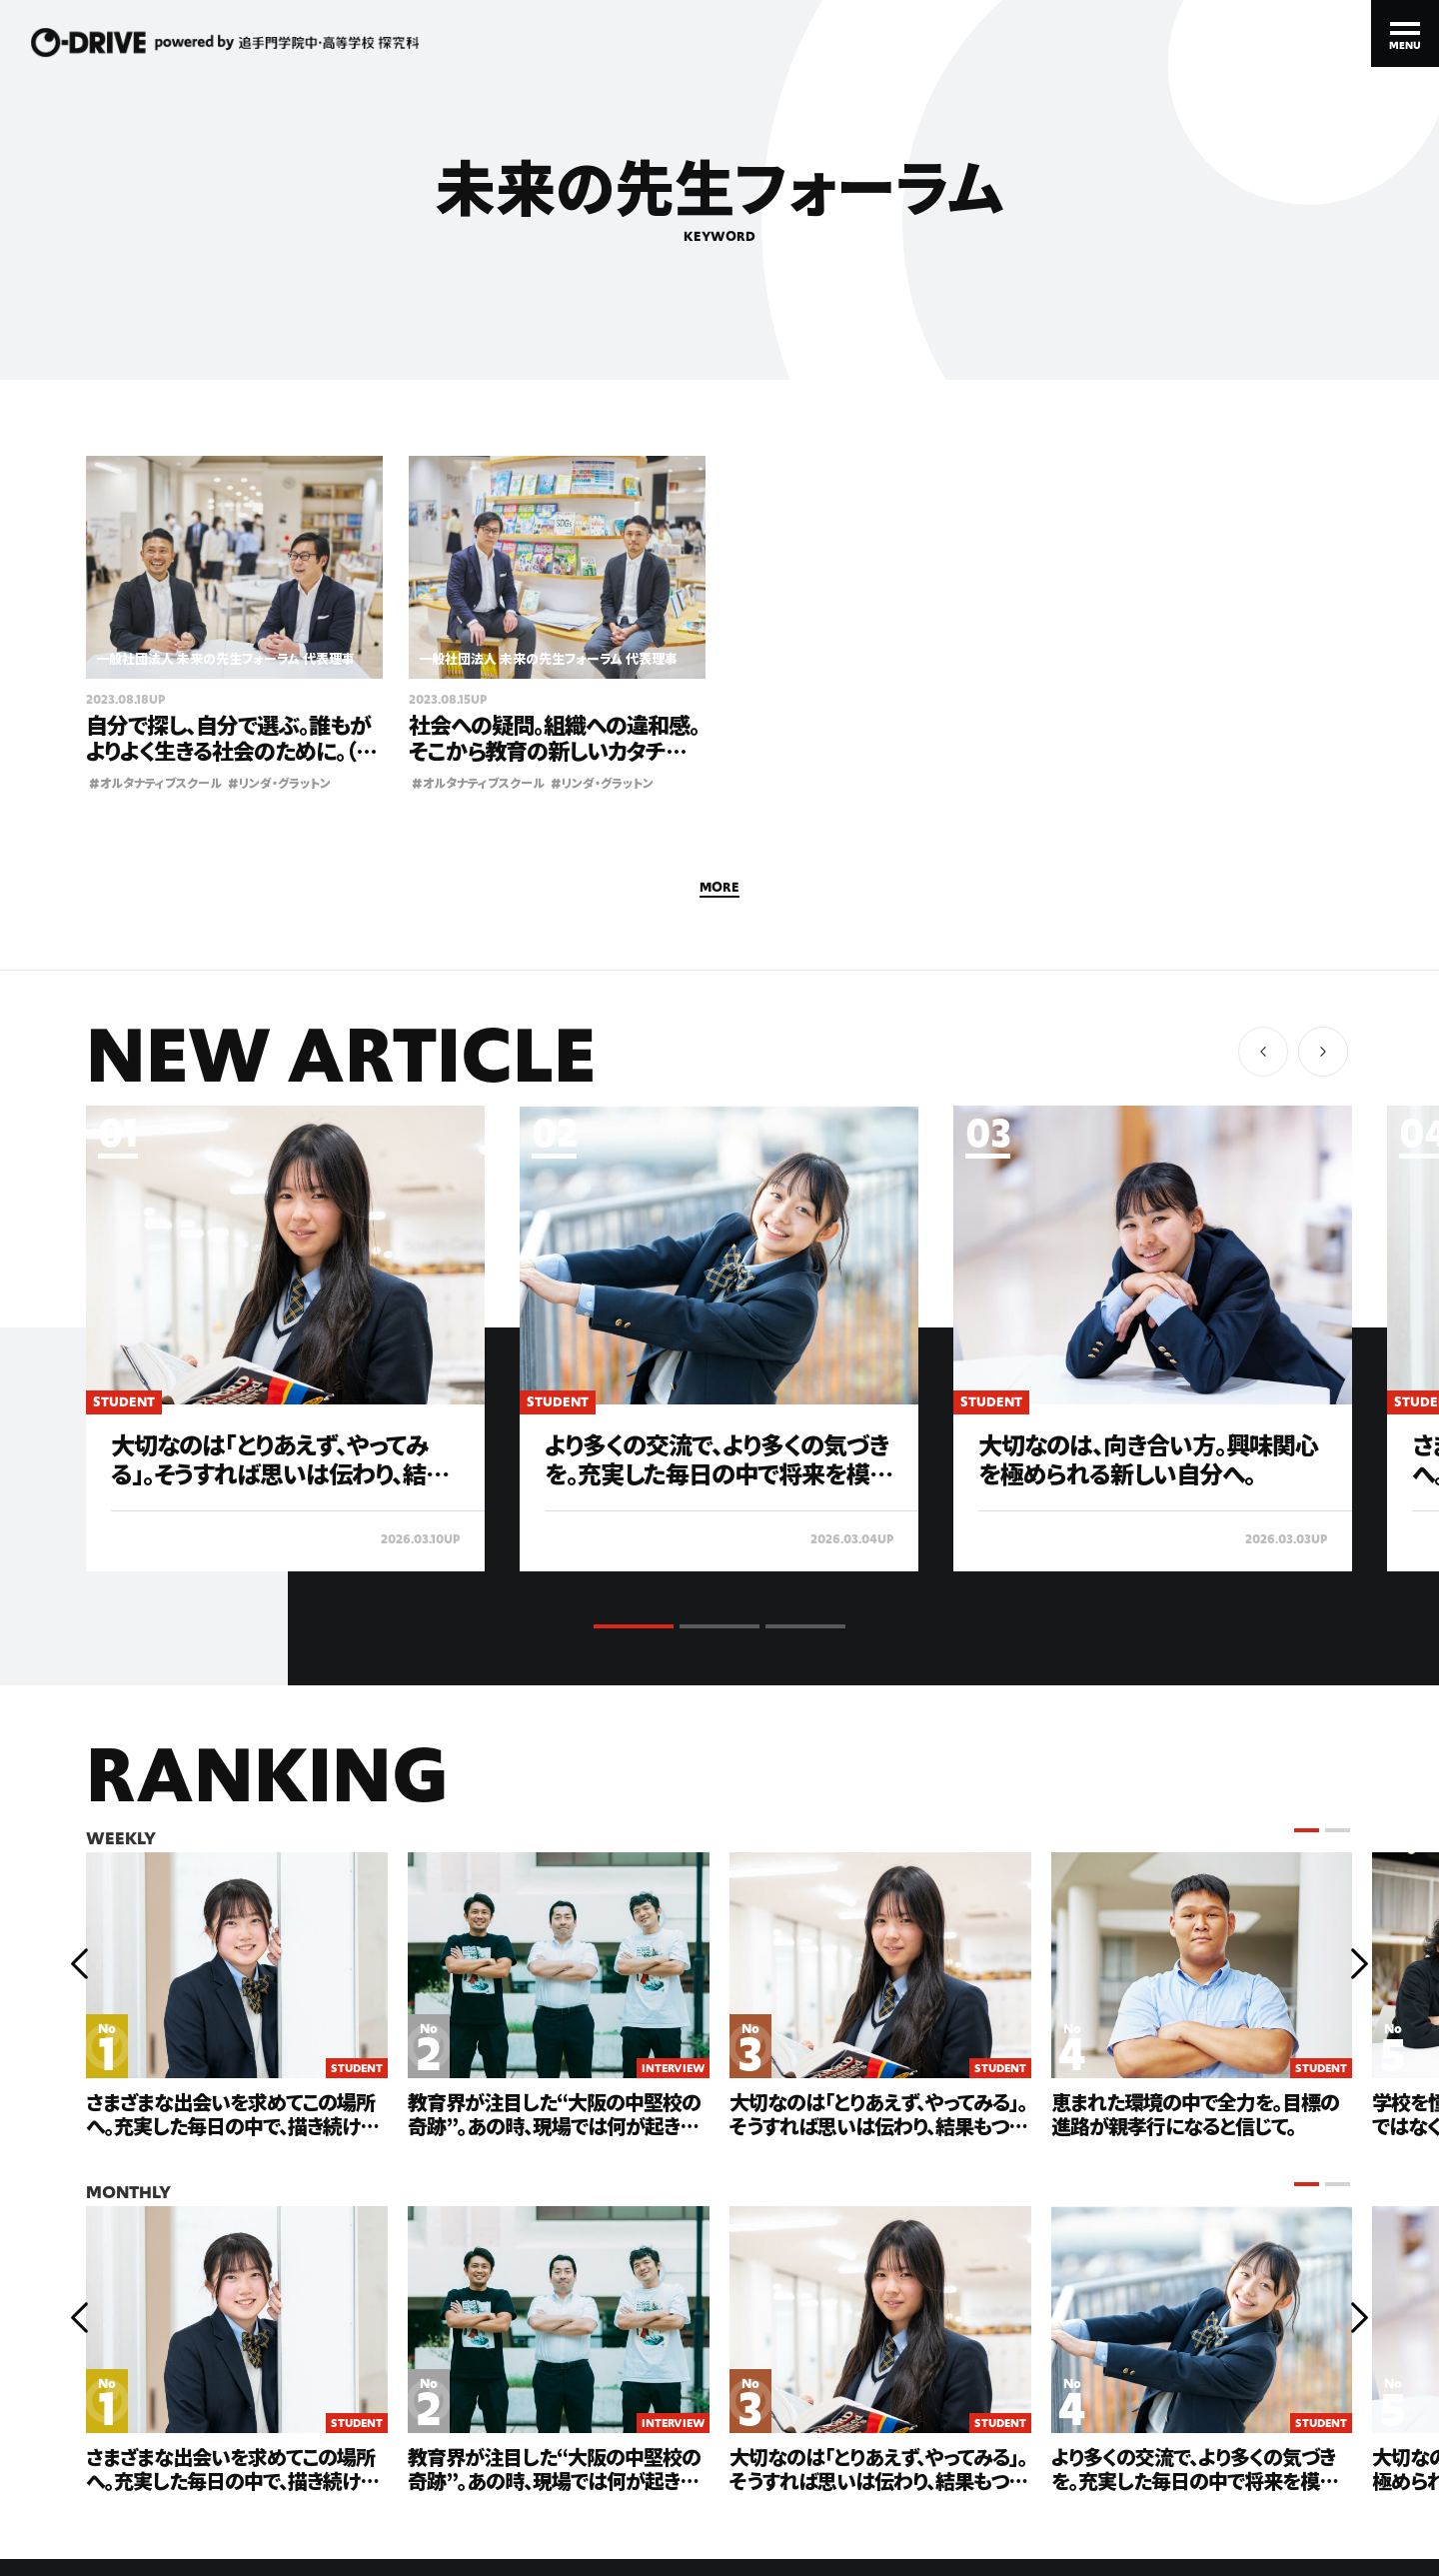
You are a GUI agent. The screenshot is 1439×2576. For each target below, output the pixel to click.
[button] (1323, 1052)
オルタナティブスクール (155, 782)
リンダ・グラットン (279, 782)
